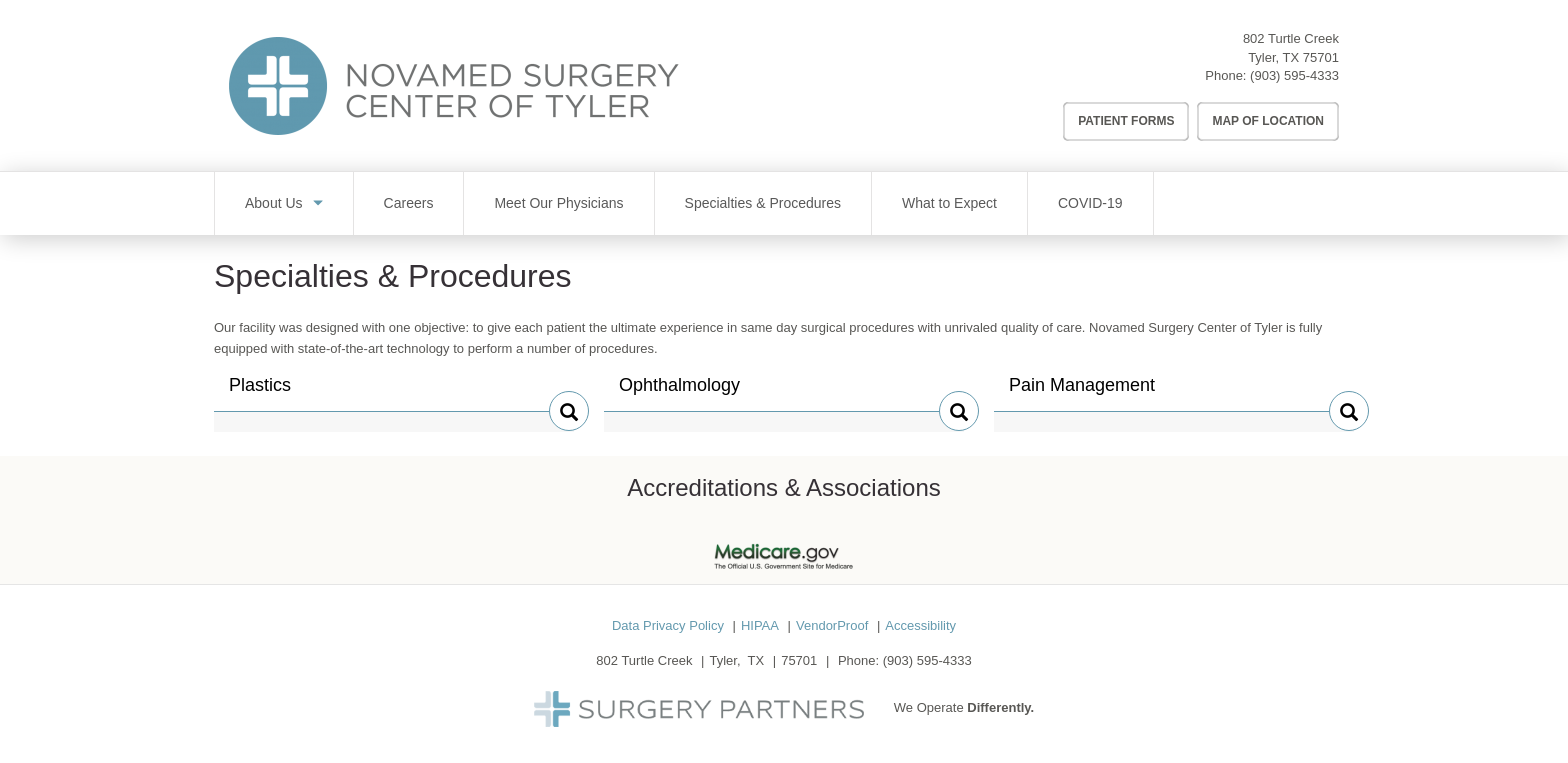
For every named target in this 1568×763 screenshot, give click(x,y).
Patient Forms (1126, 121)
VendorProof (832, 625)
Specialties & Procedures (763, 203)
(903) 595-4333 (1294, 75)
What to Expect (949, 203)
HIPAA (760, 625)
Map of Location (1268, 121)
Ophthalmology (679, 393)
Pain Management (1082, 393)
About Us (274, 203)
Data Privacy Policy (668, 625)
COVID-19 (1090, 203)
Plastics (271, 393)
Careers (409, 203)
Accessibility (920, 625)
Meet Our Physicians (558, 203)
